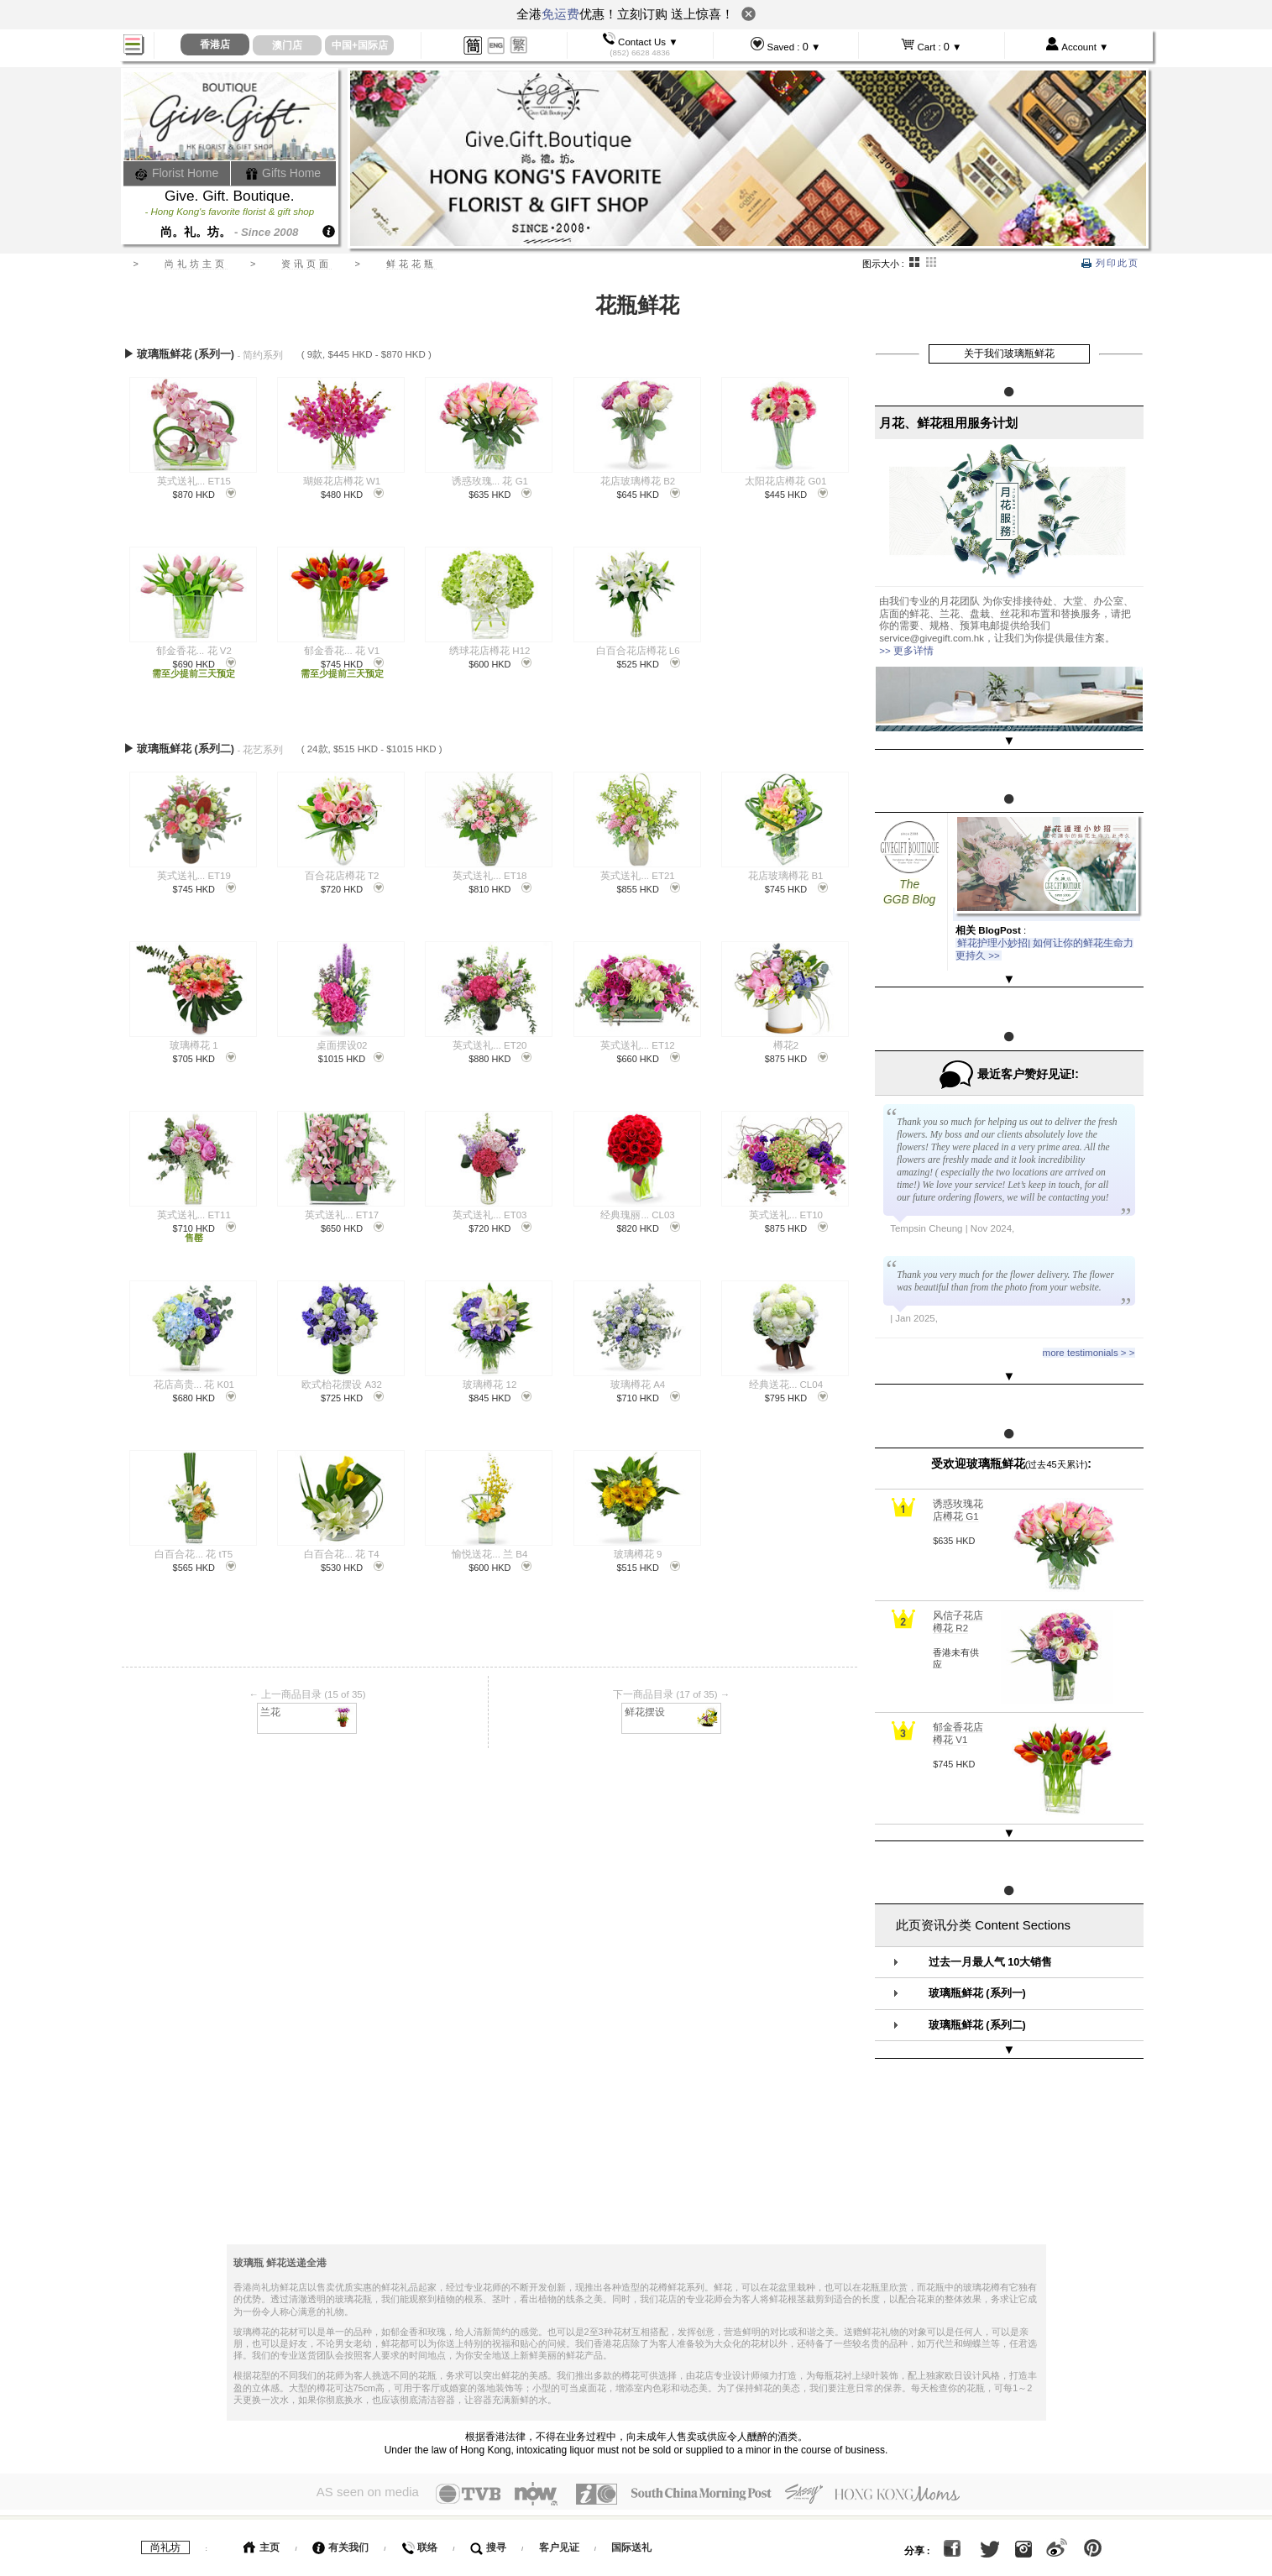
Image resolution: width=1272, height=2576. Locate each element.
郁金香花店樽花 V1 (958, 1684)
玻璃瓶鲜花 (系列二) (977, 1960)
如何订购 (263, 2503)
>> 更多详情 (906, 651)
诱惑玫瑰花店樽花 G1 (958, 1460)
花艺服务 (409, 2543)
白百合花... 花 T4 (341, 1548)
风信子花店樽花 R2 (958, 1572)
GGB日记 (483, 2543)
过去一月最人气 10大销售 (991, 1897)
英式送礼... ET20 (489, 1039)
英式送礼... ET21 (637, 870)
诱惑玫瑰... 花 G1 (490, 481)
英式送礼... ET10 (786, 1209)
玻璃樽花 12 (489, 1379)
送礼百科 (337, 2543)
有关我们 (340, 2463)
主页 (261, 2463)
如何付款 (338, 2503)
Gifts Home (283, 173)
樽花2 (785, 1039)
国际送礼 (631, 2463)
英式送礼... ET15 (194, 481)
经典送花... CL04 (786, 1379)
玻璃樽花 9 (638, 1548)
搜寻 (488, 2463)
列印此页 (1110, 263)
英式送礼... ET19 (194, 870)
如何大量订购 (420, 2503)
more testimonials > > (1089, 1320)
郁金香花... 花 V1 (342, 651)
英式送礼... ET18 (489, 870)
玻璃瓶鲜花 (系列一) (977, 1929)
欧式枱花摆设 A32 (341, 1379)
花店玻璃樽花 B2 (637, 481)
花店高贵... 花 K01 (194, 1379)
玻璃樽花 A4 (637, 1379)
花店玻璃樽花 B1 (785, 870)
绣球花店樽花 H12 (489, 651)
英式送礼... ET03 (489, 1209)
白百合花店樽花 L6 (638, 651)
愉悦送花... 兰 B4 (489, 1548)
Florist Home (176, 173)
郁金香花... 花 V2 (194, 651)
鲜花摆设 (672, 1704)
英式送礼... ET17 (342, 1209)
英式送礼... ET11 (194, 1209)
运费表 (509, 2503)
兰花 (307, 1704)
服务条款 (263, 2543)
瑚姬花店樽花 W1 (341, 481)
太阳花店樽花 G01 (785, 481)
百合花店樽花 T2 (342, 870)
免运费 (560, 14)
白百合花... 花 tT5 (193, 1548)
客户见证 (559, 2463)
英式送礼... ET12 (637, 1039)
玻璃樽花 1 (194, 1039)
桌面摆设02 (342, 1039)
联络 (419, 2463)
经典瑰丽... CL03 (637, 1209)
